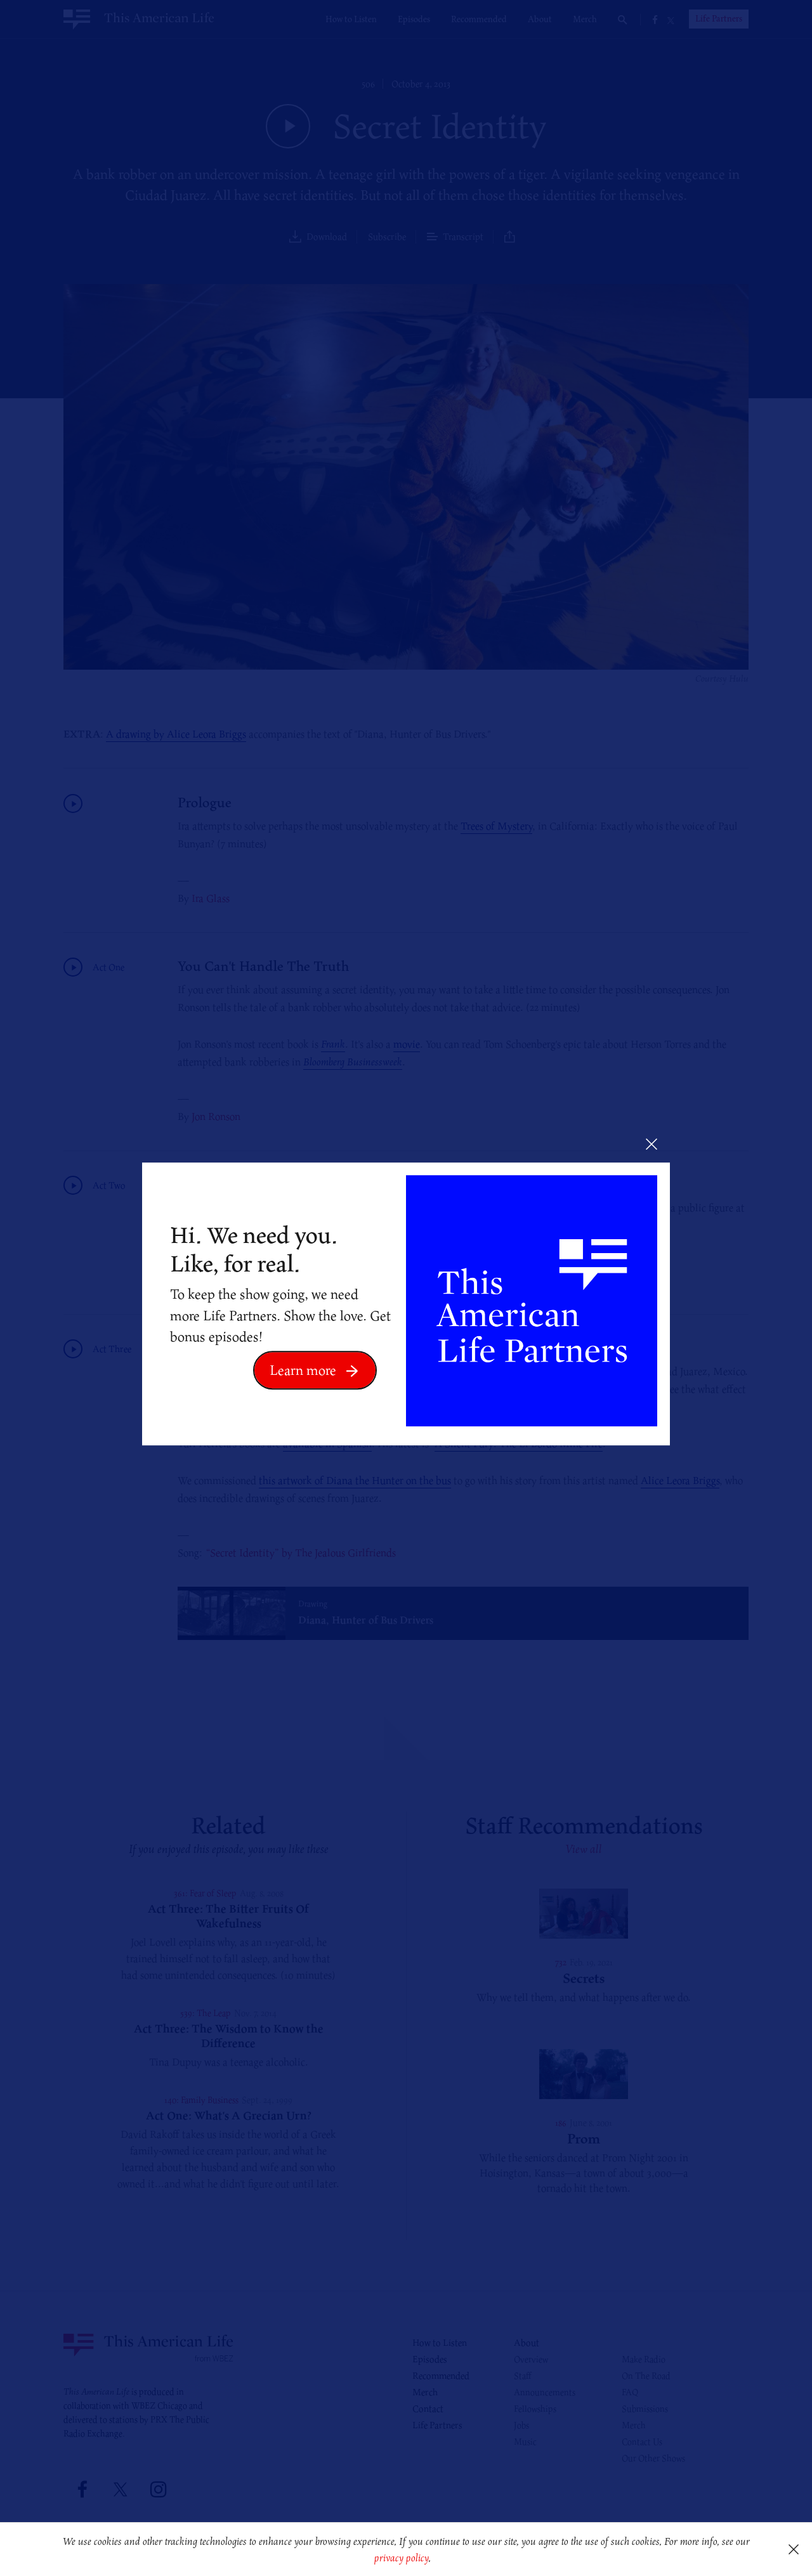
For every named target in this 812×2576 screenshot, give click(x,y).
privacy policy (401, 2557)
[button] (435, 2559)
